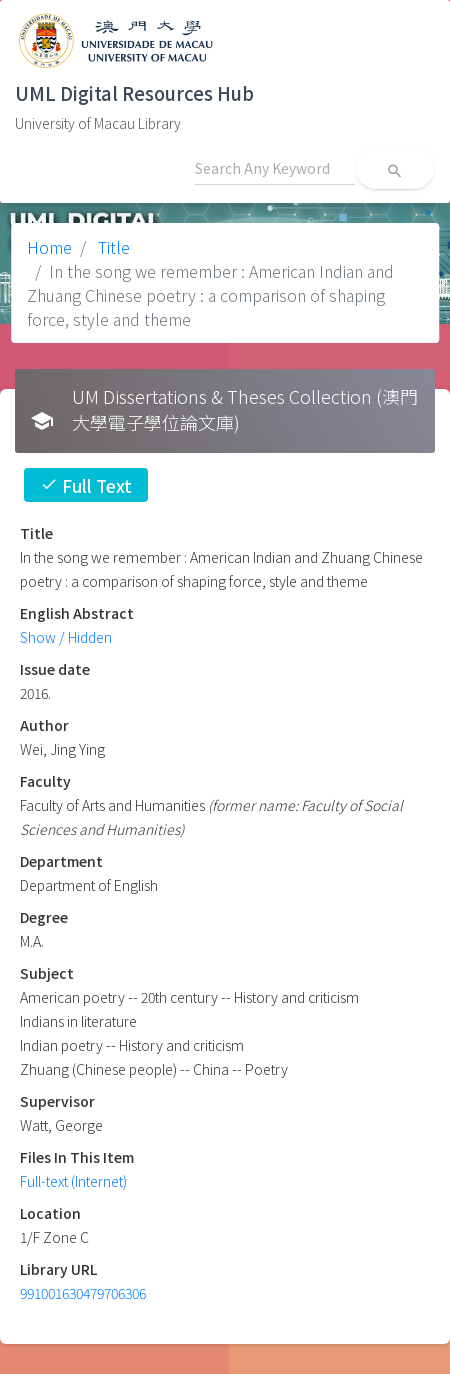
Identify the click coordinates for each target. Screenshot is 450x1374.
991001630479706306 (83, 1293)
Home (49, 247)
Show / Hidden (66, 637)
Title (112, 247)
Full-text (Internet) (73, 1181)
